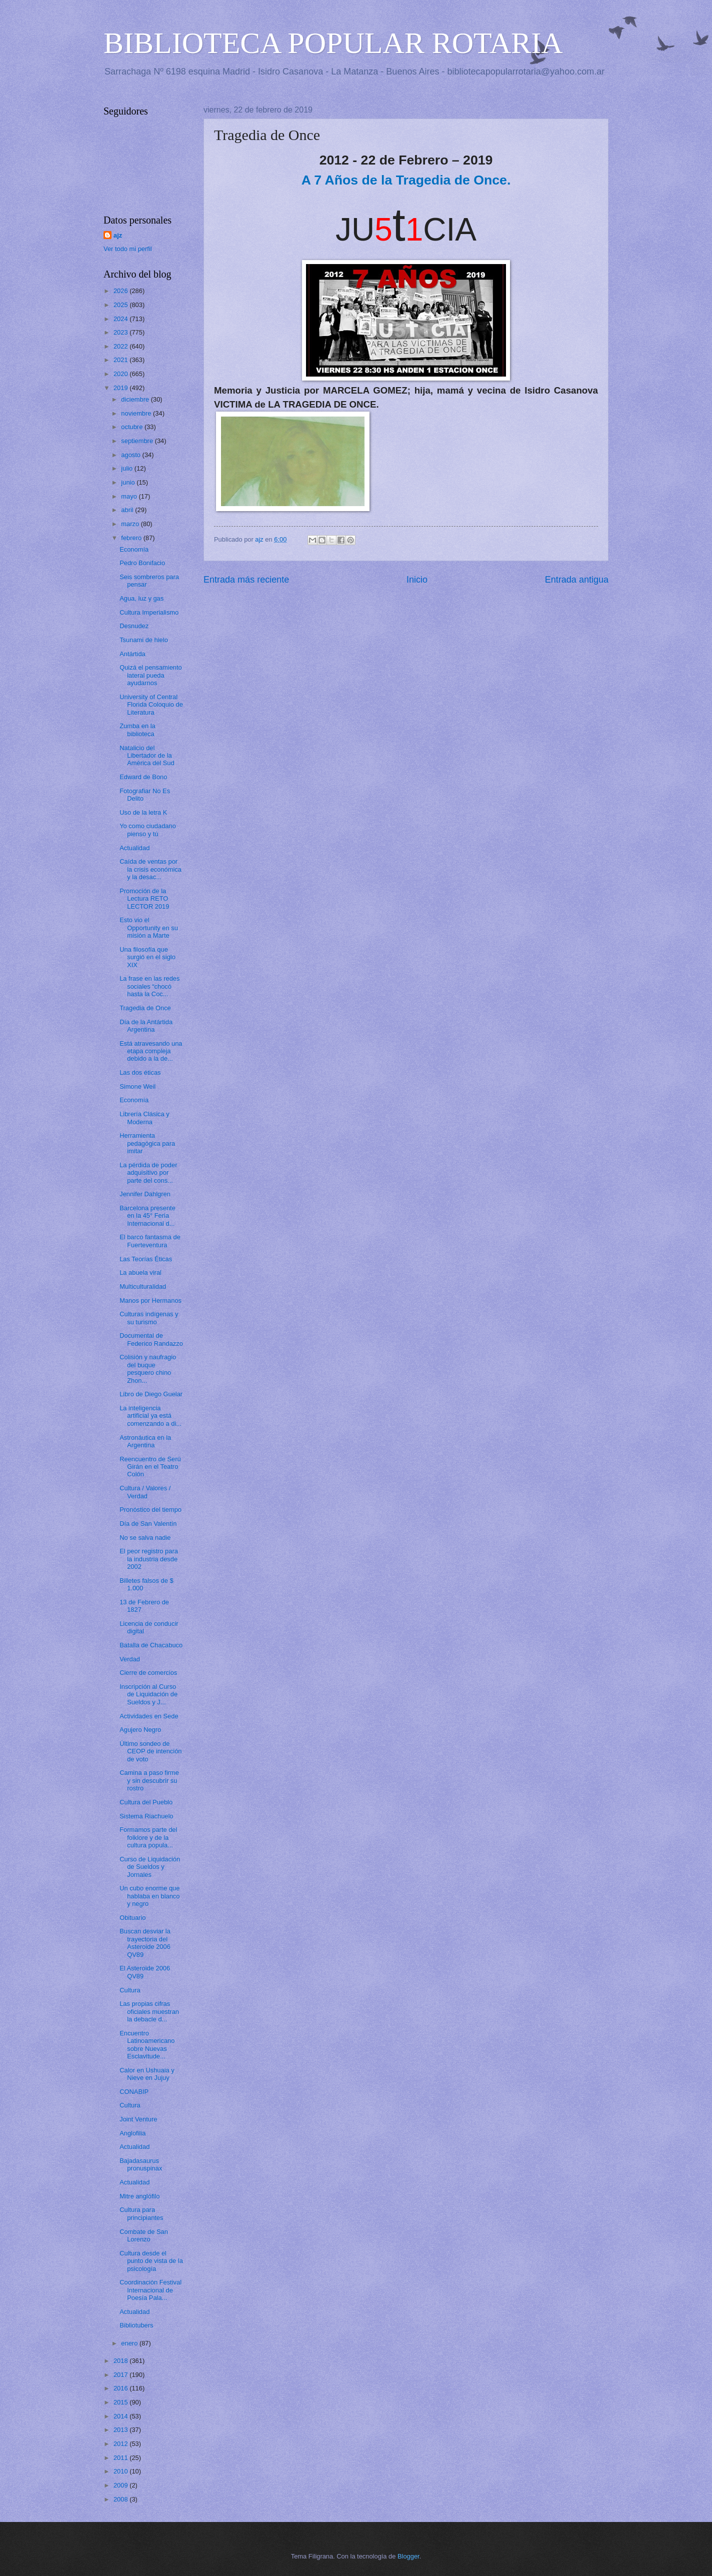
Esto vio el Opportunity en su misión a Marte (149, 927)
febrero (132, 538)
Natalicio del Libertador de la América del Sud (147, 755)
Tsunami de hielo (144, 640)
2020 (122, 374)
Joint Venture (138, 2119)
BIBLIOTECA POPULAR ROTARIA (333, 43)
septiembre (137, 441)
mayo (129, 496)
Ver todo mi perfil (128, 249)
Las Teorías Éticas (146, 1259)
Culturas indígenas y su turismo (149, 1317)
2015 (122, 2402)
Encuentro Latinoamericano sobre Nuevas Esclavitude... (147, 2044)
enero (130, 2343)
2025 (122, 305)
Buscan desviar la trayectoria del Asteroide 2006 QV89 (145, 1942)
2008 (122, 2499)
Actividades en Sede (149, 1716)
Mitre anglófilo (140, 2196)
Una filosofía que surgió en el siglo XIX (148, 957)
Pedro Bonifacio (142, 563)
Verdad (130, 1659)
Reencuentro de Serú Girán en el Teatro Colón (150, 1466)
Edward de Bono (143, 777)
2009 (122, 2485)
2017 (122, 2374)
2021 (122, 360)
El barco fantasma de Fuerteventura (150, 1240)
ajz (118, 235)
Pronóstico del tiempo (151, 1509)
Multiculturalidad (143, 1286)
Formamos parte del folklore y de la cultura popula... (148, 1837)
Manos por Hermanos (151, 1300)
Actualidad (135, 848)
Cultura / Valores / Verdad (145, 1491)
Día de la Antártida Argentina (146, 1025)
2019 (122, 388)
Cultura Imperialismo (149, 612)
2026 (122, 291)
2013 (122, 2429)
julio (127, 468)
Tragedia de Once (145, 1008)
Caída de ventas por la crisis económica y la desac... (151, 869)
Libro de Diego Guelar (151, 1394)
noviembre (137, 413)
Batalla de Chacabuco (151, 1645)
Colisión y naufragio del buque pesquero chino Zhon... (148, 1368)
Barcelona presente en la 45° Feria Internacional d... (148, 1215)
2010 (122, 2471)
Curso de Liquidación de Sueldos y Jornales (150, 1866)
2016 (122, 2388)
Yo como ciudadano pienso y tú (148, 829)
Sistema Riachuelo (146, 1816)
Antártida (133, 654)
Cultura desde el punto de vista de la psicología (151, 2260)
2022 (122, 346)
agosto (131, 455)
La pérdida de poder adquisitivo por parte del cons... (148, 1172)
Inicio (417, 580)
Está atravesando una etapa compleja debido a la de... (151, 1051)
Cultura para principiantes (141, 2213)
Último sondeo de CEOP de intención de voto (151, 1751)
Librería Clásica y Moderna (144, 1117)
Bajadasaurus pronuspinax (141, 2164)
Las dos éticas (140, 1072)
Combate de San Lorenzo (144, 2235)
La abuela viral (141, 1272)
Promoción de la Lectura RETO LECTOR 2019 (144, 898)
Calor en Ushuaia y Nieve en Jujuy (147, 2073)
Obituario (133, 1917)
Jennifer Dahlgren (145, 1194)
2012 (122, 2443)
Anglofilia (133, 2133)
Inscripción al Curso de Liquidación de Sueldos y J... (149, 1694)
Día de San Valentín (148, 1523)
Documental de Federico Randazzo (151, 1339)
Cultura (130, 1990)
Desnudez (134, 626)
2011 (122, 2457)
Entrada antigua (576, 580)
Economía (134, 549)
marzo (130, 524)
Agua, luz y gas (142, 598)
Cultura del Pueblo (146, 1802)
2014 (122, 2416)
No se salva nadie (145, 1537)
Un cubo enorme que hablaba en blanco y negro (150, 1895)
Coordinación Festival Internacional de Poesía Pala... (151, 2289)
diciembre (135, 399)
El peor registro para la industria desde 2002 (149, 1558)
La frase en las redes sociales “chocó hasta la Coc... (150, 986)
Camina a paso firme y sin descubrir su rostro (149, 1780)
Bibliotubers (136, 2325)
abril (128, 510)
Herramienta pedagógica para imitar (147, 1143)
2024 (122, 319)
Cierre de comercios (148, 1672)
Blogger (409, 2556)
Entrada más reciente (246, 580)
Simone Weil (138, 1086)
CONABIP (134, 2091)
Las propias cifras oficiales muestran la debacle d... (149, 2011)
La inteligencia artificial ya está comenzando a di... (151, 1415)
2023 (122, 332)
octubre (132, 427)
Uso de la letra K (143, 812)
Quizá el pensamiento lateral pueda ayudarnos (151, 675)
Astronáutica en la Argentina (145, 1441)
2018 (122, 2360)
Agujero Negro (140, 1729)
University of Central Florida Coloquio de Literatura (151, 704)
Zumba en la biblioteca (138, 729)
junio (128, 482)
